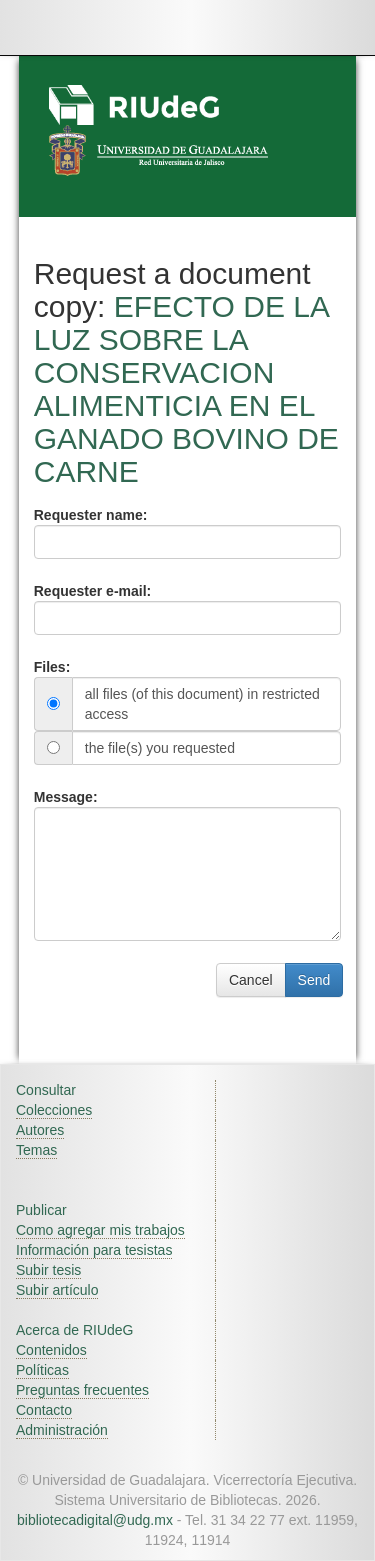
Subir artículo (57, 1290)
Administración (62, 1430)
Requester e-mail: (92, 591)
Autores (40, 1130)
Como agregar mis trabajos (100, 1230)
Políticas (42, 1370)
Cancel (251, 980)
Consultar (46, 1090)
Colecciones (54, 1110)
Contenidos (51, 1350)
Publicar (41, 1210)
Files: (52, 667)
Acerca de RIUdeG (75, 1330)
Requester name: (91, 515)
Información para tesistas (94, 1250)
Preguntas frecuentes (82, 1390)
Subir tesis (48, 1270)
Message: (66, 797)
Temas (36, 1150)
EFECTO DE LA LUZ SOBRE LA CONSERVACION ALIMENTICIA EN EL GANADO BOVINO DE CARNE (186, 389)
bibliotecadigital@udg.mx (95, 1520)
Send (314, 980)
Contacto (44, 1410)
